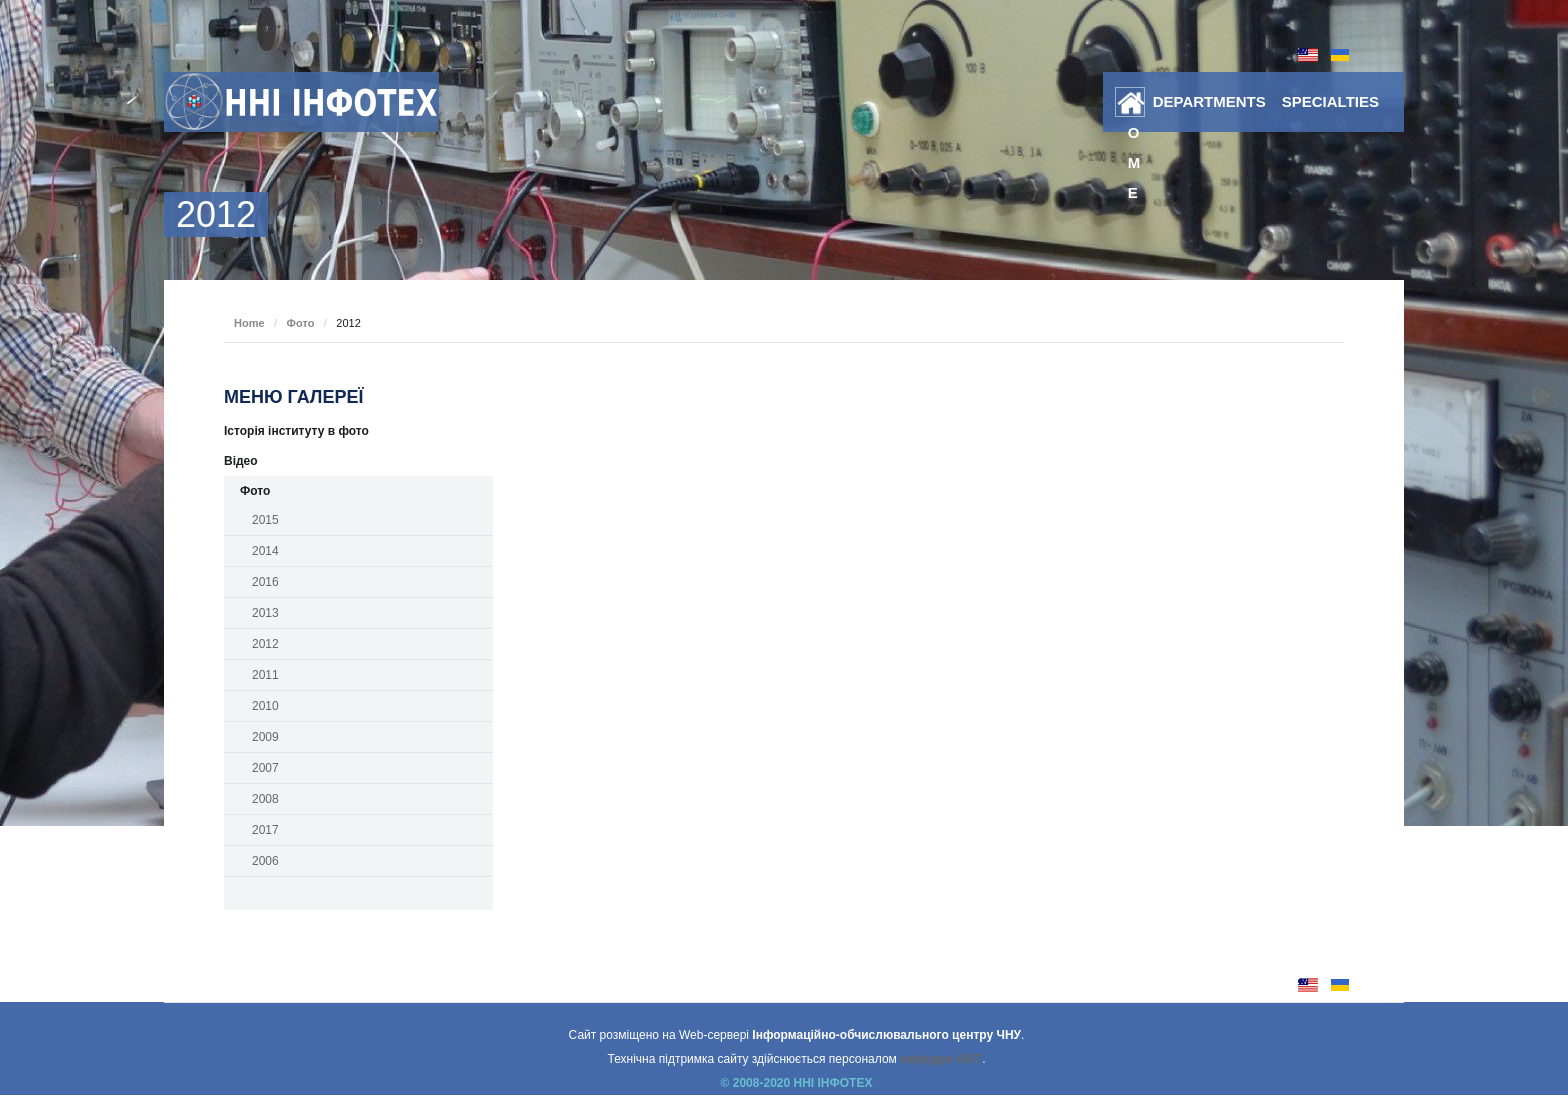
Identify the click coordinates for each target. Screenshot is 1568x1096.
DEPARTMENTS (1209, 101)
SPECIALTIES (1330, 101)
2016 (265, 582)
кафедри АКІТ (941, 1059)
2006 (265, 861)
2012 (265, 644)
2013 (265, 613)
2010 (265, 706)
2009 (265, 737)
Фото (301, 323)
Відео (241, 461)
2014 (265, 551)
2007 (265, 768)
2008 (265, 799)
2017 (265, 830)
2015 (265, 520)
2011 (265, 675)
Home (1134, 106)
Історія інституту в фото (296, 431)
